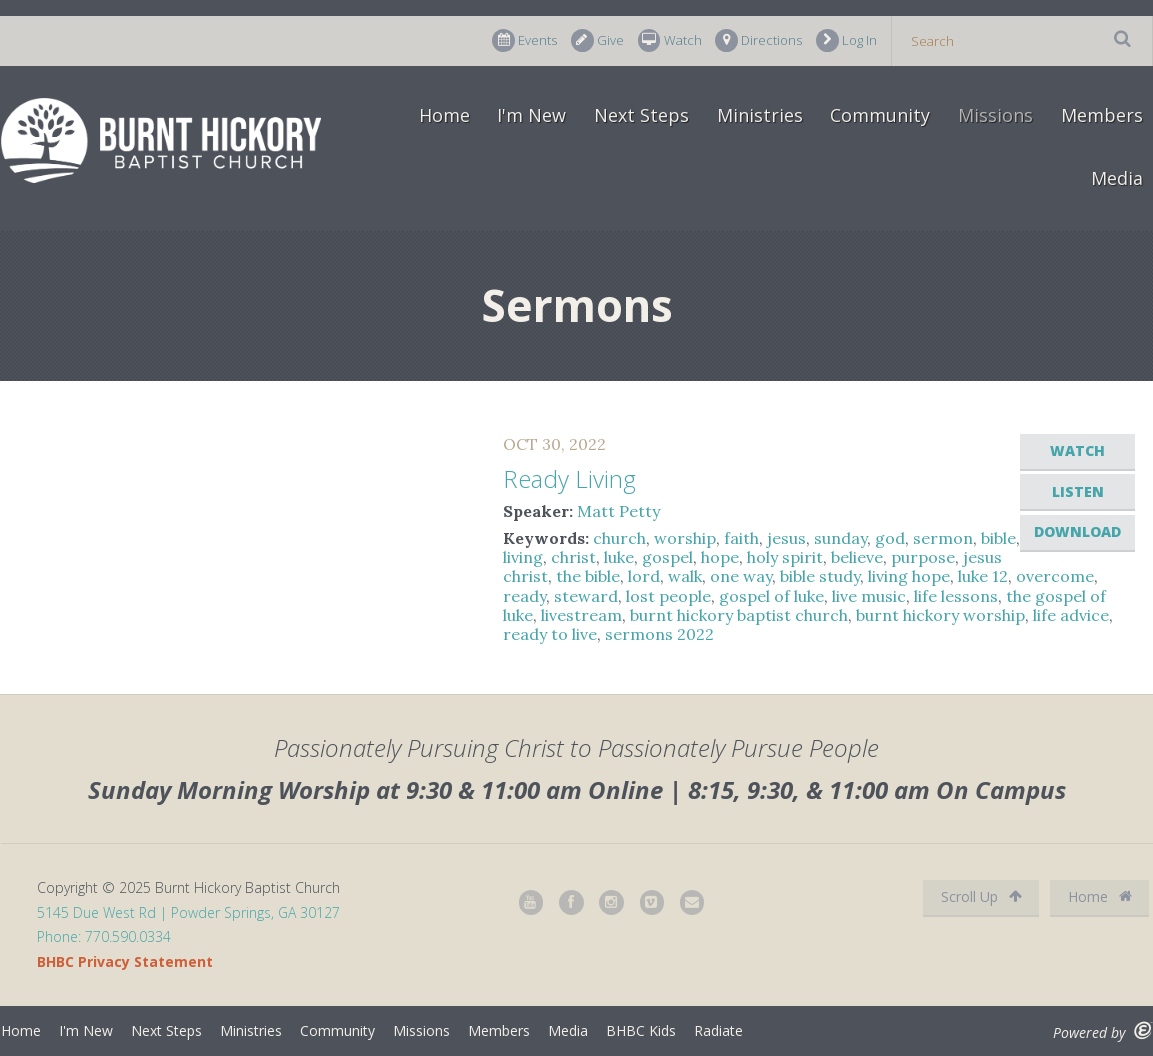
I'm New (531, 115)
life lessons (956, 596)
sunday (840, 538)
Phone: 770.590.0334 (104, 936)
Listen (1078, 491)
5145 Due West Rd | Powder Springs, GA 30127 (188, 912)
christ (573, 557)
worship (685, 538)
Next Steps (641, 115)
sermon (943, 538)
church (619, 538)
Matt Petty (618, 511)
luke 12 (983, 576)
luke (619, 557)
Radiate (718, 1030)
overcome (1055, 576)
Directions (758, 40)
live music (869, 596)
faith (741, 538)
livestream (581, 615)
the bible (588, 576)
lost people (668, 596)
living (523, 557)
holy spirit (785, 557)
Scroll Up (981, 896)
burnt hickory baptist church (739, 615)
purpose (923, 557)
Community (880, 115)
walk (685, 576)
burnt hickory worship (940, 615)
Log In (846, 40)
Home (444, 115)
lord (644, 576)
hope (720, 557)
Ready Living (569, 478)
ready (524, 596)
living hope (909, 576)
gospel (667, 557)
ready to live (550, 634)
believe (857, 557)
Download (1077, 531)
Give (597, 40)
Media (1117, 178)
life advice (1071, 615)
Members (1102, 115)
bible (998, 538)
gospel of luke (771, 596)
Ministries (760, 115)
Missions (995, 115)
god (890, 538)
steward (586, 596)
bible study (820, 576)
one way (741, 576)
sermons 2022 (659, 634)
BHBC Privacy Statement (125, 961)
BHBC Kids (641, 1030)
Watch (670, 40)
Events (524, 40)
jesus (786, 538)
